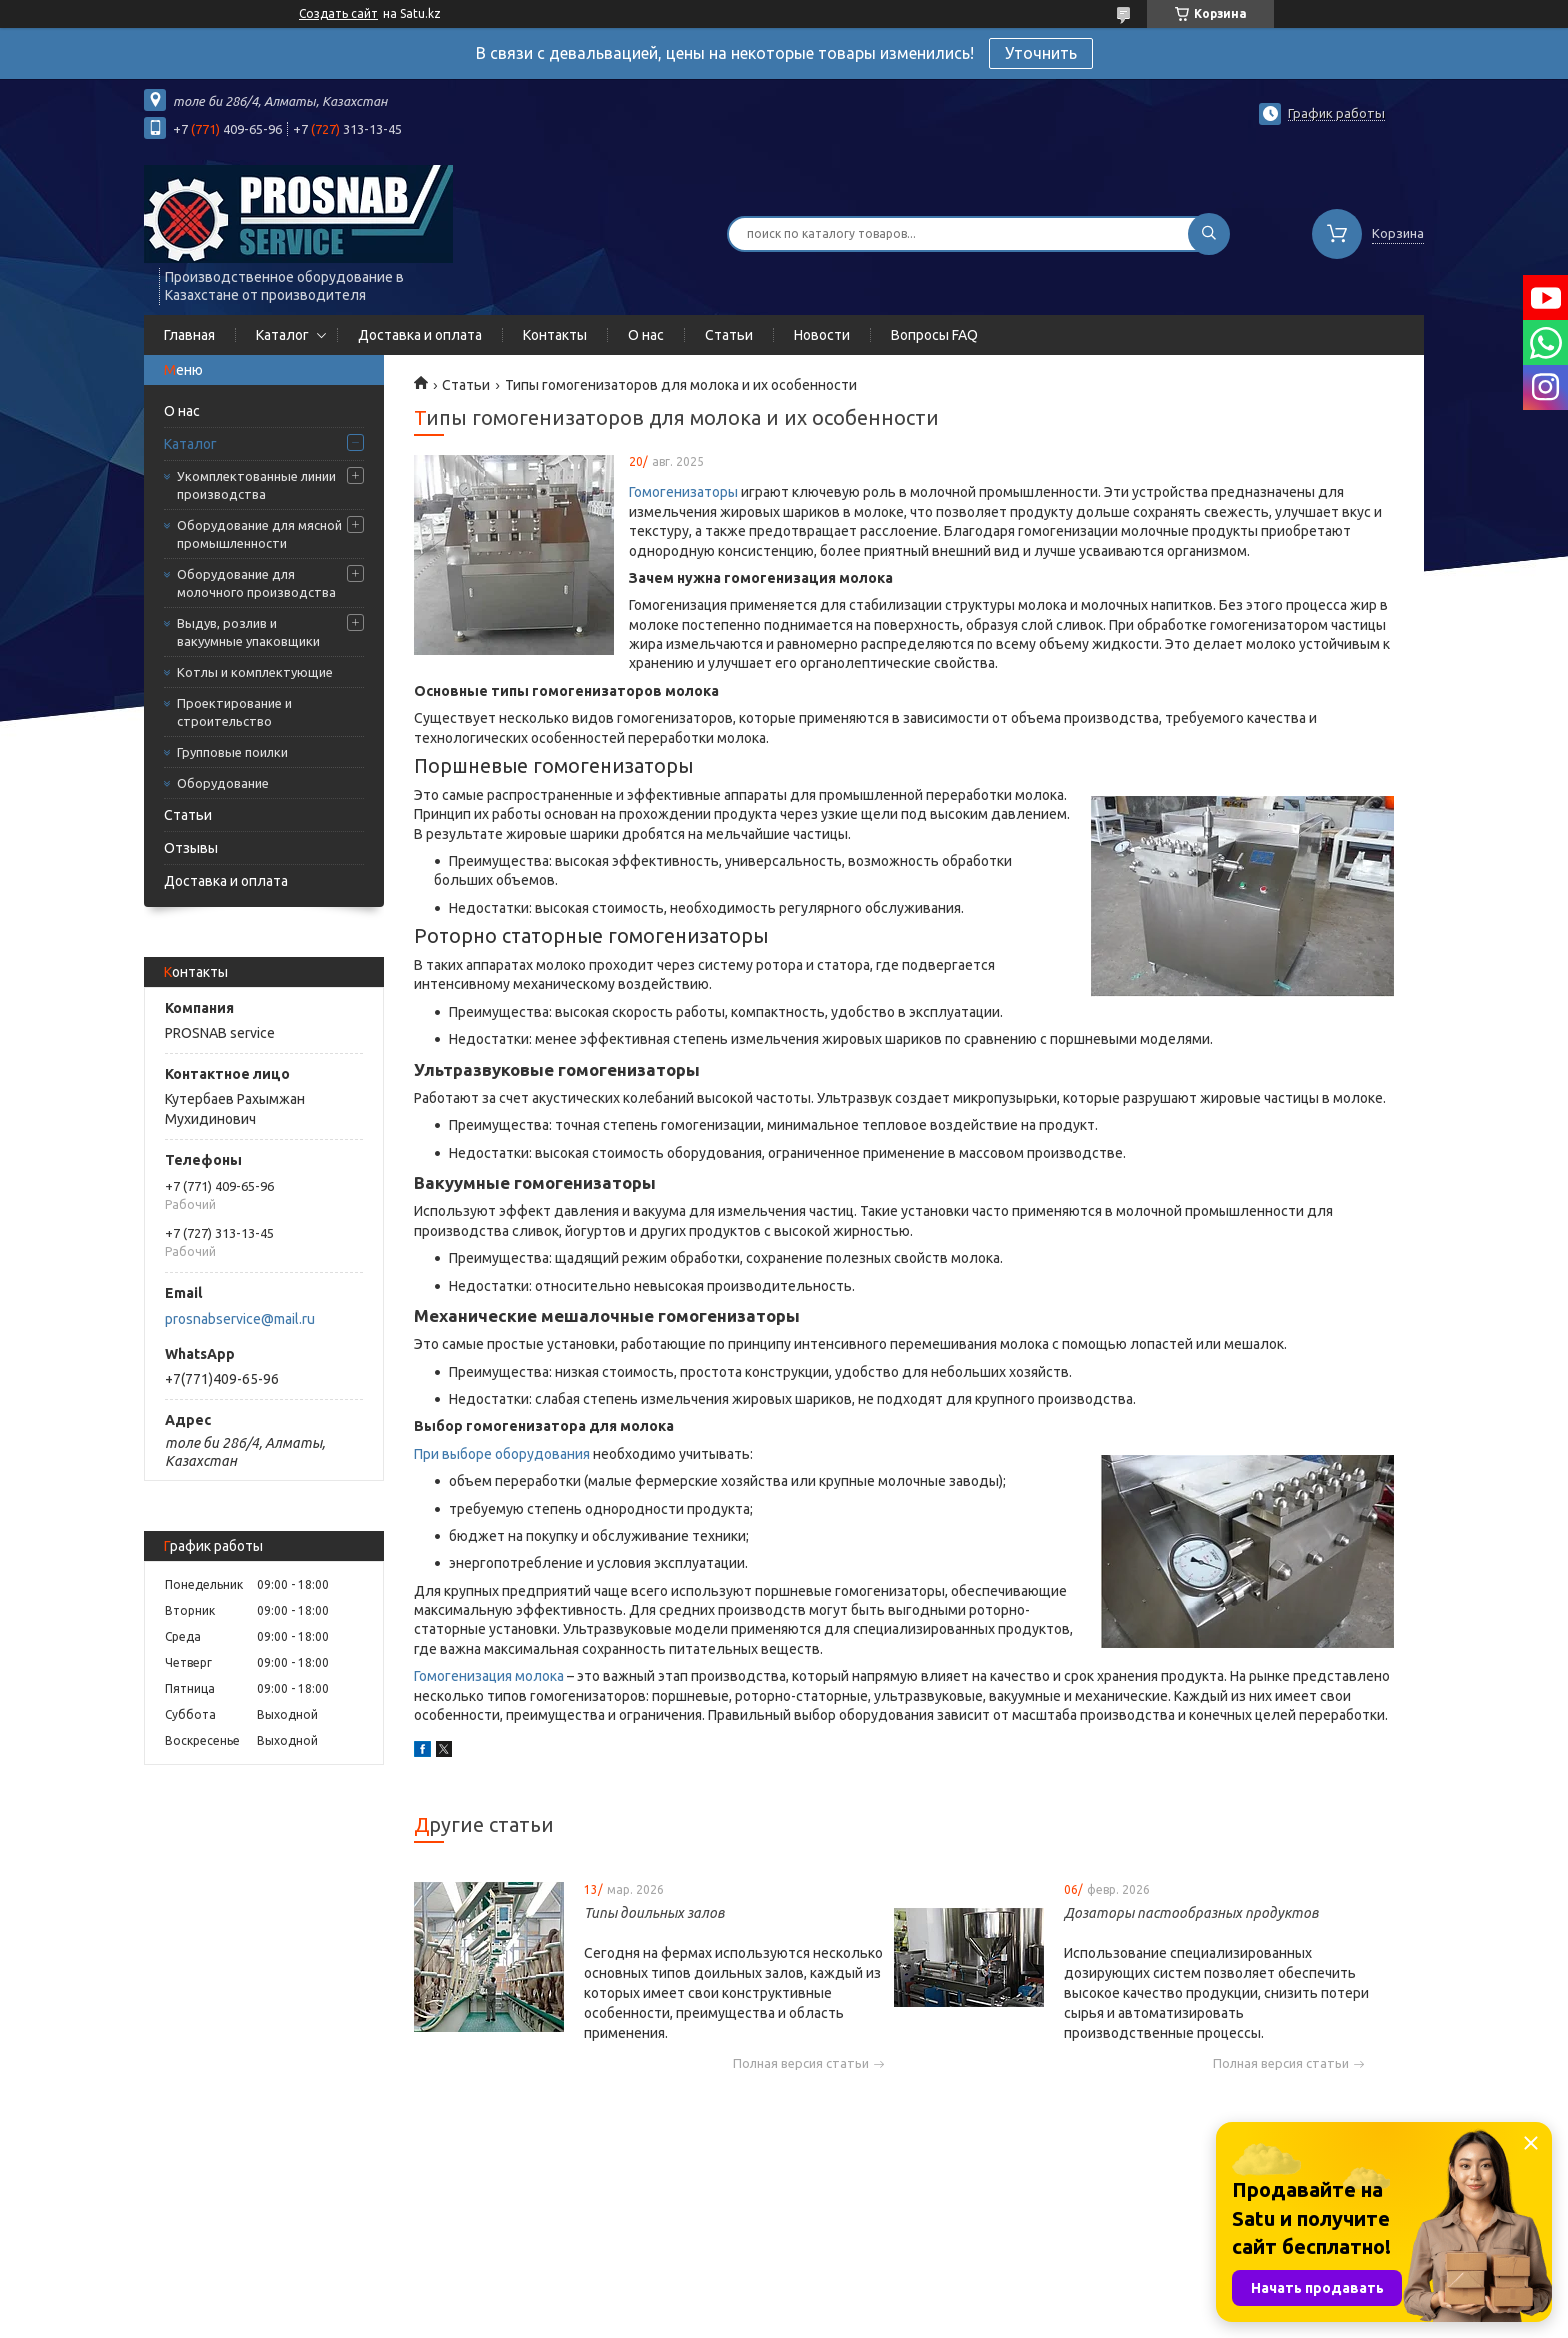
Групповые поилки (232, 752)
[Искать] (1209, 234)
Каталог (282, 335)
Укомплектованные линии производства (256, 485)
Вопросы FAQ (934, 335)
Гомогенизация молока (489, 1676)
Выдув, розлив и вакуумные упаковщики (248, 632)
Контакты (555, 335)
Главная (189, 335)
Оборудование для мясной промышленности (259, 534)
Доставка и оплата (420, 335)
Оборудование (223, 783)
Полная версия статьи (801, 2063)
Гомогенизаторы (683, 492)
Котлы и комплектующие (255, 672)
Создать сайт (338, 13)
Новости (822, 335)
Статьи (729, 335)
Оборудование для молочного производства (256, 583)
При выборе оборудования (502, 1454)
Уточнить (1041, 53)
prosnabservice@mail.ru (240, 1319)
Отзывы (191, 848)
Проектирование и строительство (234, 712)
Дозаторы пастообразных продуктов (1191, 1913)
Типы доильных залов (654, 1913)
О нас (646, 335)
